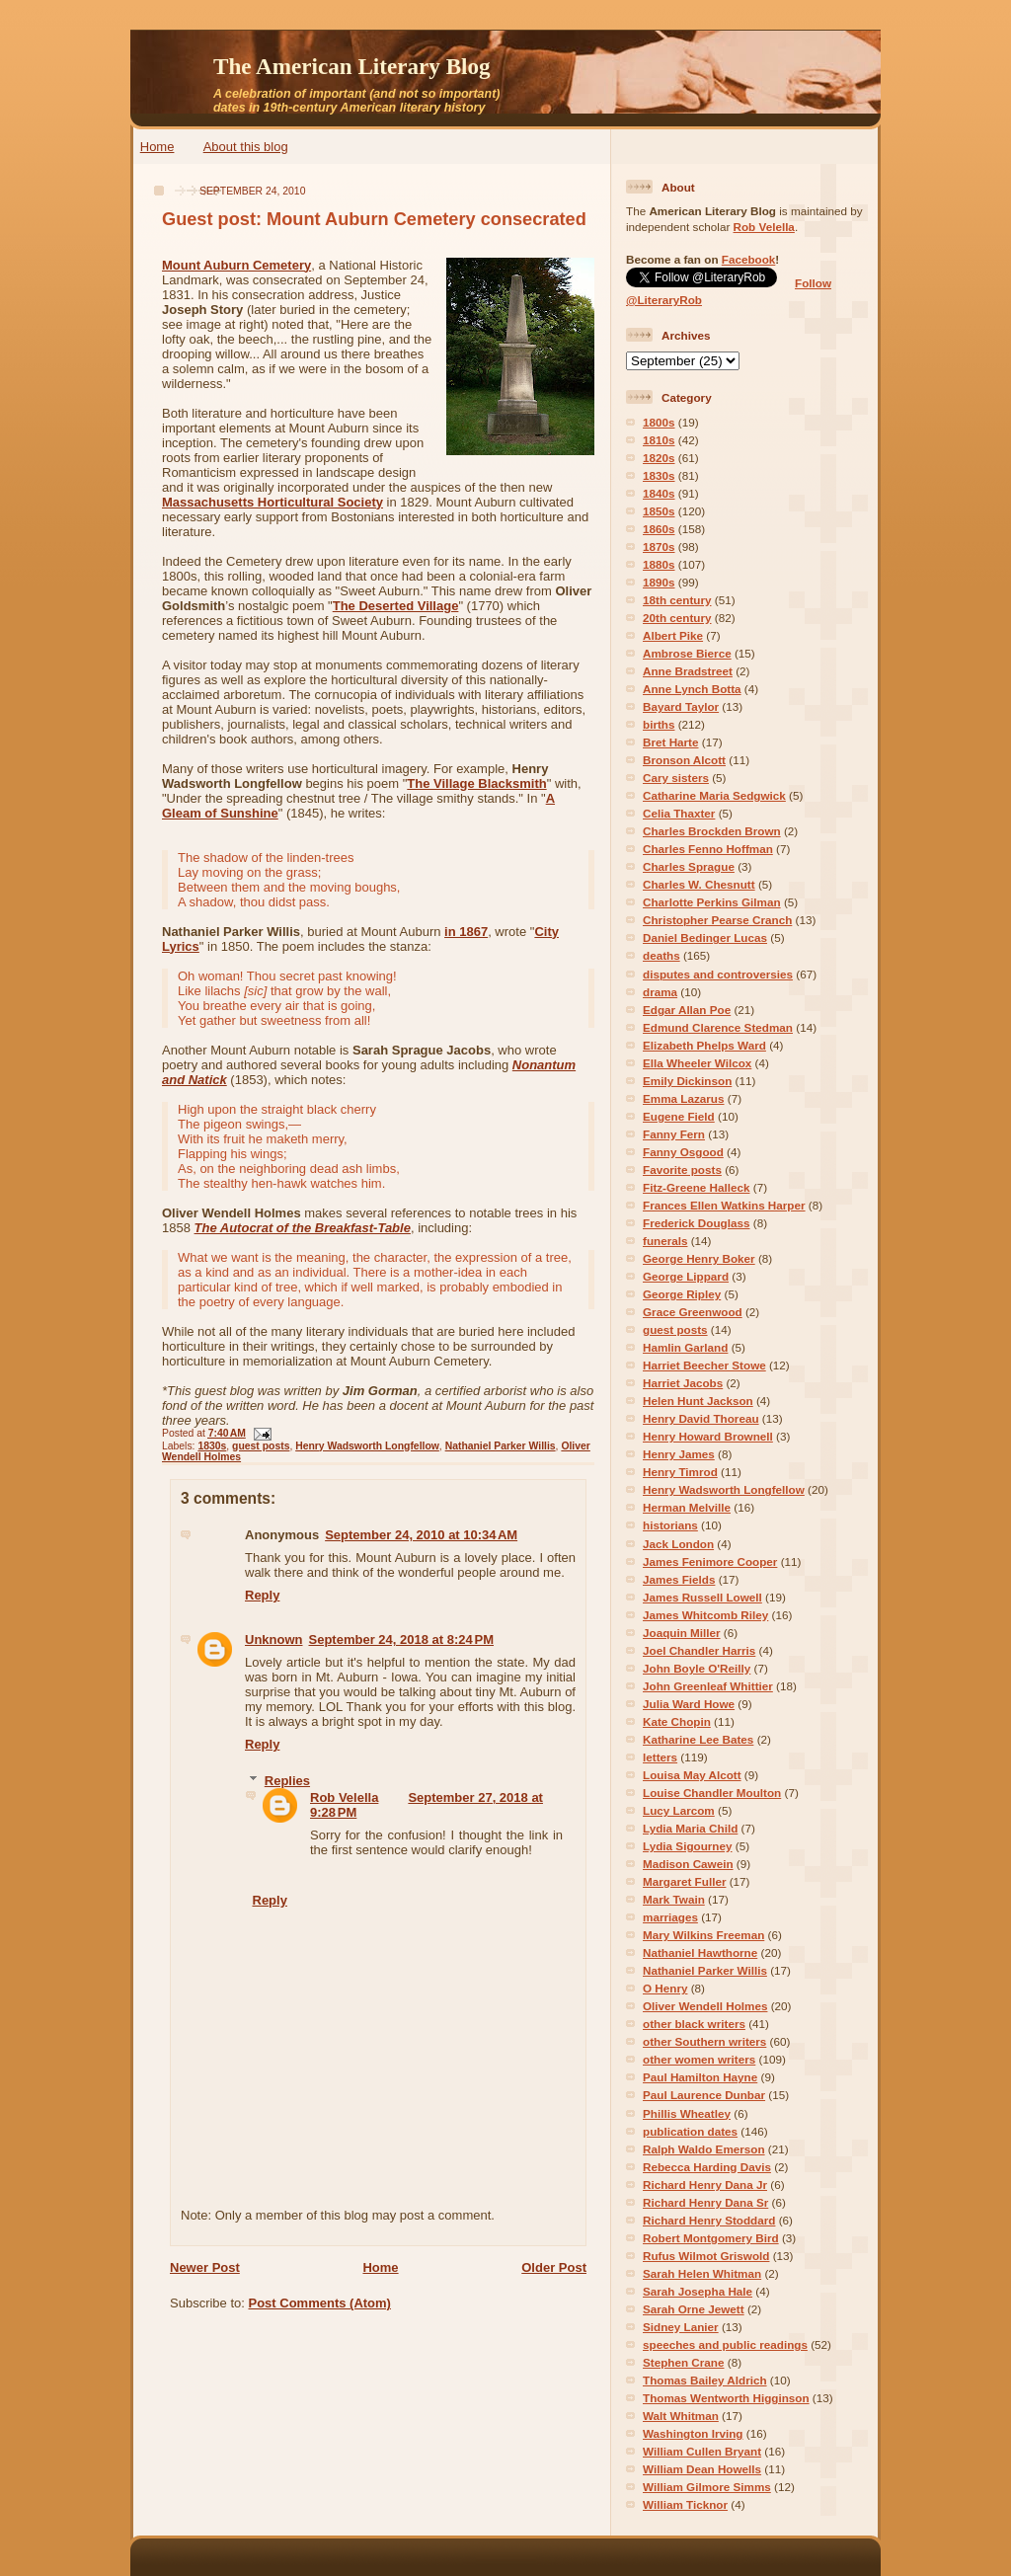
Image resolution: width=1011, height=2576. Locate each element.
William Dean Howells (702, 2468)
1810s (659, 439)
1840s (659, 493)
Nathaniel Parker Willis (500, 1446)
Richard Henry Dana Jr (705, 2184)
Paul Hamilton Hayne (700, 2076)
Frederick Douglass (696, 1222)
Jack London (678, 1543)
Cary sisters (676, 777)
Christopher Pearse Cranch (717, 919)
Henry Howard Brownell (708, 1436)
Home (157, 146)
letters (660, 1757)
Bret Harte (671, 742)
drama (660, 991)
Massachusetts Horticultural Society (272, 502)
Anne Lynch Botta (692, 688)
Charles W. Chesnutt (699, 884)
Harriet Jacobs (683, 1382)
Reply (262, 1595)
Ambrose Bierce (687, 653)
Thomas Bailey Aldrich (705, 2380)
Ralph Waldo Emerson (704, 2149)
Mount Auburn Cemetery (236, 265)
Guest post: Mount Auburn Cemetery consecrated (374, 219)
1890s (659, 582)
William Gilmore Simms (707, 2486)
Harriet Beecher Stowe (704, 1365)
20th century (677, 617)
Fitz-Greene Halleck (696, 1187)
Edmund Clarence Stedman (718, 1027)
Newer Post (205, 2267)
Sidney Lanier (681, 2326)
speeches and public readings (725, 2344)
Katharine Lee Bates (698, 1739)
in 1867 (466, 931)
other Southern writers (704, 2041)
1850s (659, 511)
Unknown (274, 1639)
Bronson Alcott (684, 759)
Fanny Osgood (683, 1151)
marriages (670, 1917)
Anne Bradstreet (688, 670)
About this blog (245, 146)
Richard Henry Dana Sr (705, 2202)
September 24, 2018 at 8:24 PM (402, 1639)
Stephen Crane (683, 2362)
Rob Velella (344, 1797)
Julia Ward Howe (689, 1703)
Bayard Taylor (681, 706)
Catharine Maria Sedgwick (714, 795)
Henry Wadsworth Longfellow (367, 1446)
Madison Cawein (688, 1863)
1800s (659, 422)
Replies (287, 1780)
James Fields (679, 1579)
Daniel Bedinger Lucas (705, 937)
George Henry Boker (699, 1258)
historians (670, 1525)
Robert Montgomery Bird (711, 2237)
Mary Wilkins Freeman (703, 1934)
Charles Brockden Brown (712, 830)
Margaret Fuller (684, 1881)
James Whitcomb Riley (705, 1614)
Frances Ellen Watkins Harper (724, 1205)
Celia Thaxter (679, 813)
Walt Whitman (681, 2415)
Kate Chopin (677, 1721)
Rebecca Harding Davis (707, 2166)
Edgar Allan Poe (687, 1009)
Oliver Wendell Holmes (705, 2005)
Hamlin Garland (685, 1347)
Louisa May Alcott (692, 1774)
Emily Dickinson (687, 1080)
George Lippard (686, 1276)
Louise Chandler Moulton (712, 1792)
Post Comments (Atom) (320, 2303)
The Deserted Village (396, 605)
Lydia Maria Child (690, 1828)
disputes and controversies (718, 974)
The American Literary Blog (352, 66)
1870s (659, 546)
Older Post (553, 2267)
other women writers (699, 2059)
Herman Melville (687, 1507)
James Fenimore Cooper (710, 1561)
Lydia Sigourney (688, 1845)
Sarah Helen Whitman (702, 2273)
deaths (661, 955)
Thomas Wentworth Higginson (726, 2397)
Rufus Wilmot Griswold (706, 2255)
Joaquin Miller (682, 1632)
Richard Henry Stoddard (709, 2220)
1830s (211, 1446)
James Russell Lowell (702, 1597)
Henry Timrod (680, 1471)
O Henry (665, 1988)
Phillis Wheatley (687, 2113)
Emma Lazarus (684, 1098)
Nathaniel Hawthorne (700, 1952)
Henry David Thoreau (701, 1418)
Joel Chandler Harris (699, 1650)
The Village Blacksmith (476, 783)
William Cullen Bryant (702, 2451)
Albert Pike (673, 635)
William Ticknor (685, 2504)
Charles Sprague (689, 866)
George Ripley (682, 1294)
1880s (659, 564)
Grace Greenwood (692, 1311)
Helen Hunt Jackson (698, 1400)
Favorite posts (682, 1169)
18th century (677, 599)
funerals (665, 1240)
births (658, 724)
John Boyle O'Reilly (696, 1668)
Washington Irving (693, 2433)
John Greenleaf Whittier (708, 1685)
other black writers (694, 2023)
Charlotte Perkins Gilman (712, 902)
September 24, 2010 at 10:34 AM (421, 1534)
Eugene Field (679, 1116)
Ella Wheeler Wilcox (697, 1062)
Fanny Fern (674, 1134)
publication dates (690, 2131)
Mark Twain (674, 1899)
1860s (659, 528)
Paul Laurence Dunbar (704, 2094)
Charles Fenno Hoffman (708, 848)
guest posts (260, 1446)
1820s (659, 457)
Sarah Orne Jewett (693, 2309)
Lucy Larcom (679, 1810)
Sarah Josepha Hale (697, 2291)
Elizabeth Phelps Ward (704, 1045)
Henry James (679, 1453)
